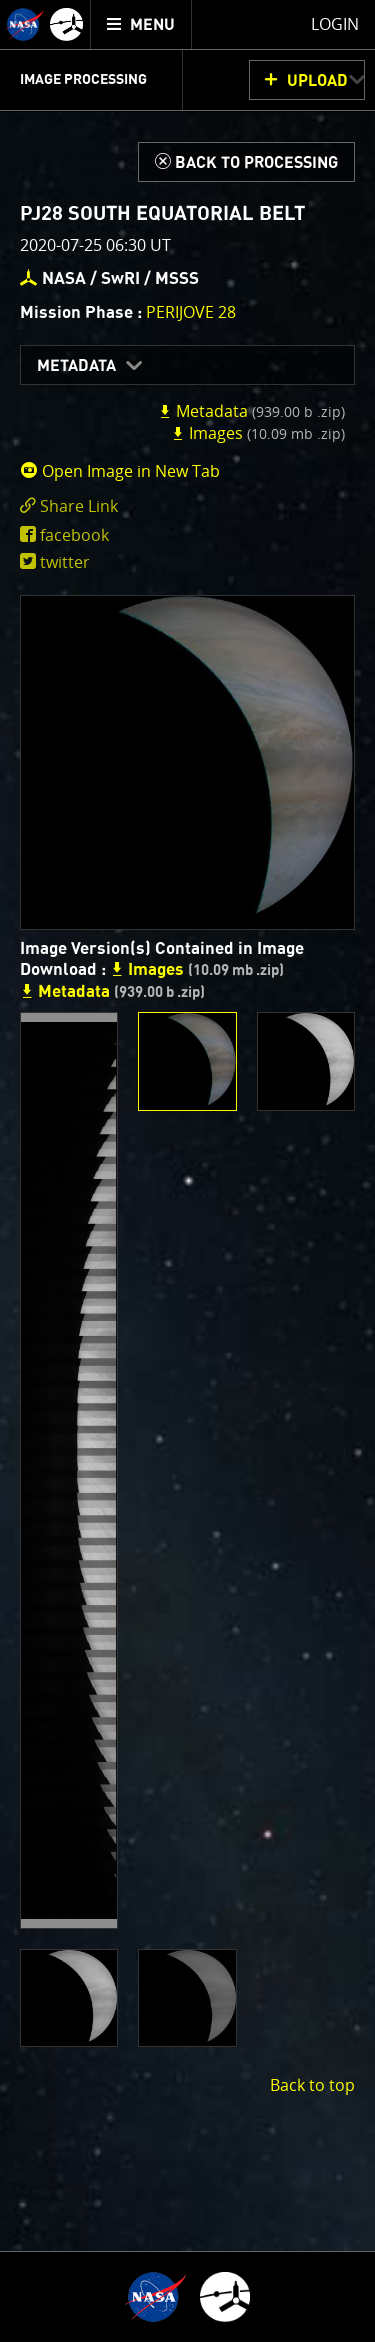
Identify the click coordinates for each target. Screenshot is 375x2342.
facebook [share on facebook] (74, 535)
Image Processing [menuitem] (83, 80)
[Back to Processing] (246, 162)
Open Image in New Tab (120, 471)
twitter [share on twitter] (65, 562)
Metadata (76, 366)
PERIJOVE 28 (191, 312)
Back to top (312, 2085)
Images (258, 433)
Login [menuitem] (335, 24)
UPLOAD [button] (317, 81)
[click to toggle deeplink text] (187, 506)
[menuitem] (141, 24)
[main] (187, 1171)
